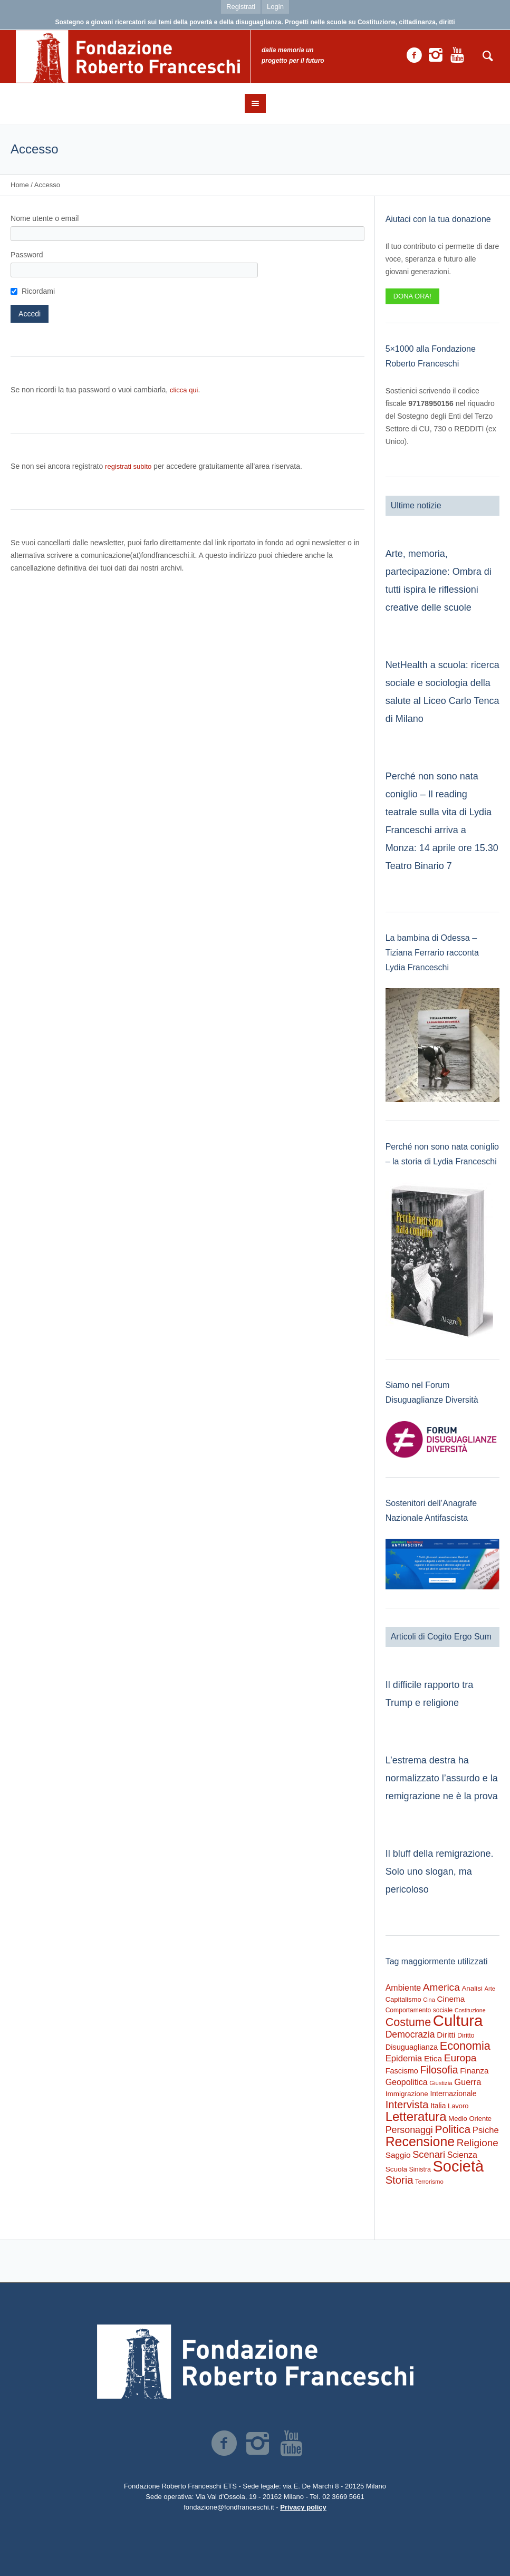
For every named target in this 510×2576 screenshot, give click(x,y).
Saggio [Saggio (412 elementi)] (398, 2154)
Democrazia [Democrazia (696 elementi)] (410, 2034)
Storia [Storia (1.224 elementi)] (399, 2180)
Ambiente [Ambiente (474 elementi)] (403, 1987)
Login (275, 7)
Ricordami (38, 291)
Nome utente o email (45, 218)
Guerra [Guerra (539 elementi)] (467, 2082)
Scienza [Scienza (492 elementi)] (462, 2154)
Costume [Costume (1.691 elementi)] (408, 2022)
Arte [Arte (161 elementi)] (490, 1988)
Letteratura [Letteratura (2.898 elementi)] (416, 2116)
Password (27, 254)
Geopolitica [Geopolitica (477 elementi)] (407, 2082)
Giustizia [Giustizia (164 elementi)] (440, 2083)
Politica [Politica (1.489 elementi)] (452, 2129)
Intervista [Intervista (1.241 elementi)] (407, 2104)
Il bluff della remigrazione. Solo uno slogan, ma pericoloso (440, 1871)
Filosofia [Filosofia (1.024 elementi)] (439, 2070)
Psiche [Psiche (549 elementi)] (486, 2130)
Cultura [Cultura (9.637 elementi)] (458, 2020)
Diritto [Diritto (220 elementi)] (466, 2035)
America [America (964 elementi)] (441, 1987)
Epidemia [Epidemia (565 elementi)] (404, 2058)
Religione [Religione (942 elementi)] (477, 2142)
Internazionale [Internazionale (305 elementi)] (453, 2093)
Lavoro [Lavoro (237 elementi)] (458, 2106)
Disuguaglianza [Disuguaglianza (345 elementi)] (412, 2047)
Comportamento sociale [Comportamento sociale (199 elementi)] (419, 2010)
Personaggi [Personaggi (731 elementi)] (409, 2130)
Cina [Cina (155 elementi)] (429, 1999)
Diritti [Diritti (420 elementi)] (446, 2034)
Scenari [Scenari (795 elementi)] (428, 2154)
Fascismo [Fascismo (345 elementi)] (402, 2071)
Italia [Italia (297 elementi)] (438, 2105)
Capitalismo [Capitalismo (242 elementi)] (403, 1999)
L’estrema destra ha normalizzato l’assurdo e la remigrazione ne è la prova (442, 1778)
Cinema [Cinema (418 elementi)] (451, 1998)
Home (20, 185)
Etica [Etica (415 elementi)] (433, 2058)
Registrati (240, 7)
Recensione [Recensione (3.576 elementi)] (420, 2141)
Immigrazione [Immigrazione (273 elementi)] (407, 2094)
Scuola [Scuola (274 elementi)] (396, 2169)
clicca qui (184, 390)
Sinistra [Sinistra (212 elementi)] (420, 2169)
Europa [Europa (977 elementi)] (460, 2057)
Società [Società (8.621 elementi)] (458, 2166)
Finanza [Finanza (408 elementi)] (474, 2070)
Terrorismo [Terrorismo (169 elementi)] (429, 2181)
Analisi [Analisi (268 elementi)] (472, 1988)
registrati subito (128, 466)
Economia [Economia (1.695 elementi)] (465, 2045)
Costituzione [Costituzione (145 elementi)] (470, 2010)
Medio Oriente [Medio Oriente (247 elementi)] (470, 2118)
